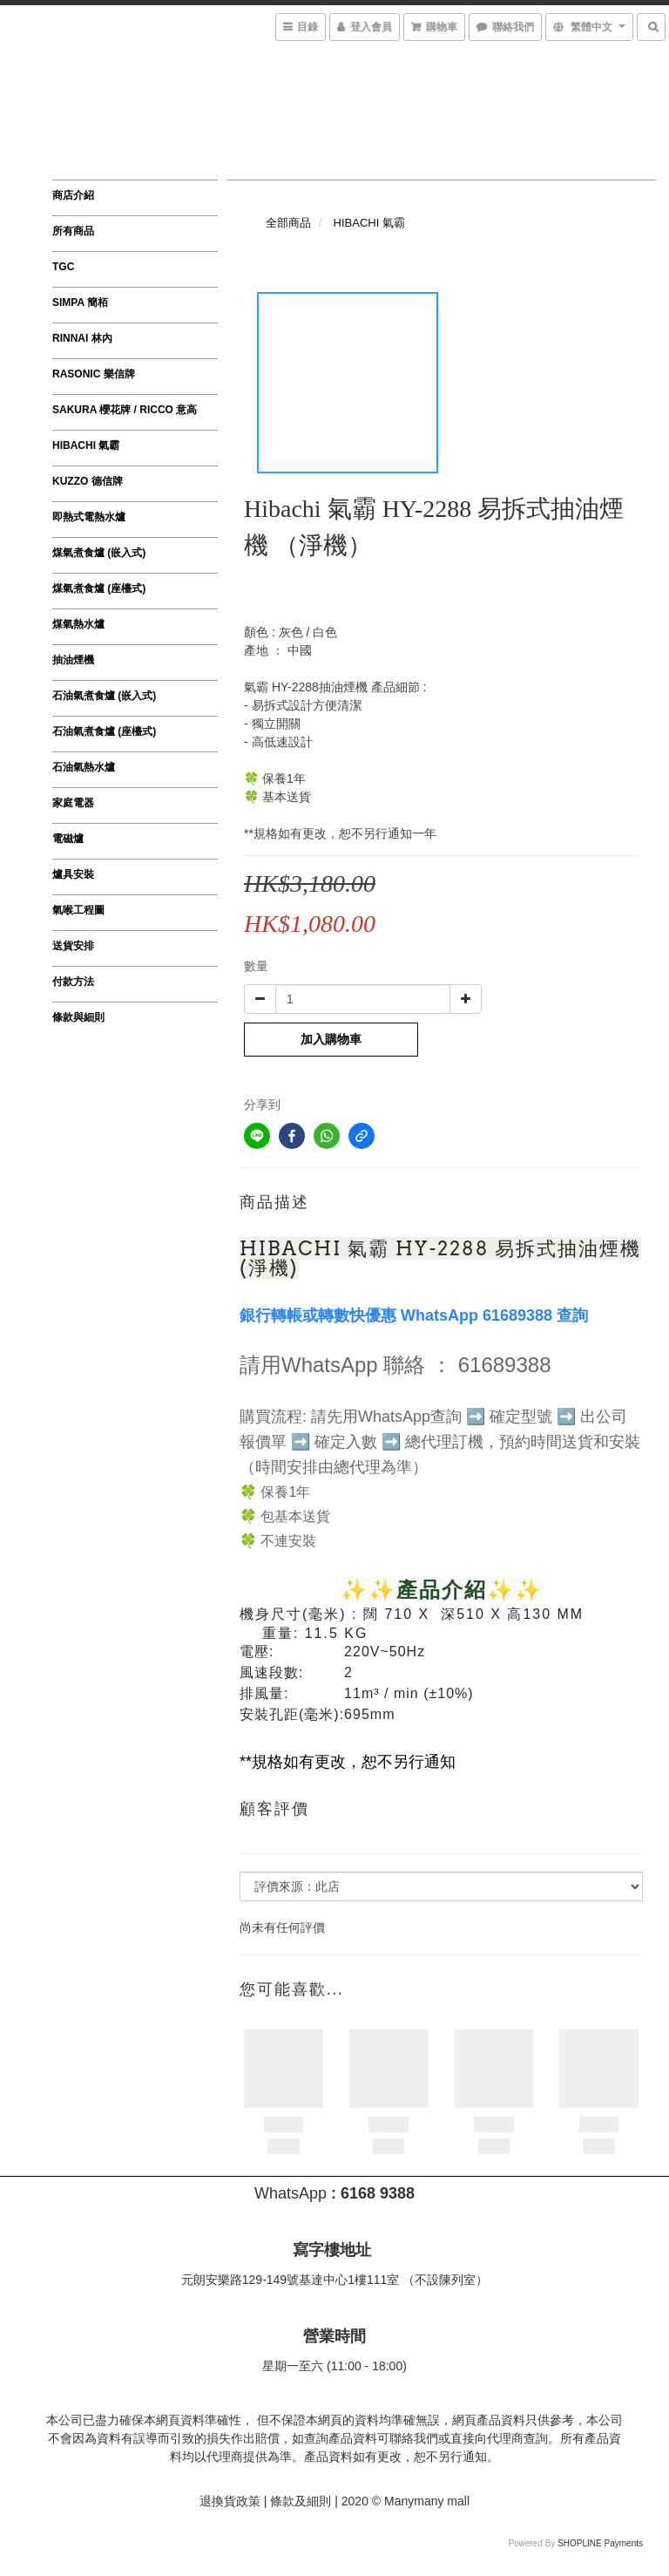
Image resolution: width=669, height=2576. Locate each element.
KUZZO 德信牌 (87, 481)
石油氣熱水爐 (83, 767)
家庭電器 (73, 803)
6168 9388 (378, 2193)
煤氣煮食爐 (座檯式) (98, 588)
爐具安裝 (73, 874)
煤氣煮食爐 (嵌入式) (98, 553)
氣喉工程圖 (78, 910)
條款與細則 (78, 1017)
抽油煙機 (73, 660)
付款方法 (73, 981)
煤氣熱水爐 (78, 624)
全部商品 (288, 222)
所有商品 (73, 231)
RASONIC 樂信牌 (93, 374)
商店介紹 (73, 195)
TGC (63, 267)
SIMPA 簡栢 (80, 302)
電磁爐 (68, 839)
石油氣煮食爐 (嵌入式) (104, 696)
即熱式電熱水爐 (88, 517)
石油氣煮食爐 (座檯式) (104, 731)
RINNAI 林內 (82, 338)
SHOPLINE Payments (600, 2543)
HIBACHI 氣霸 (85, 445)
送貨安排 (73, 946)
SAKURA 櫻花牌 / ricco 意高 (124, 410)
